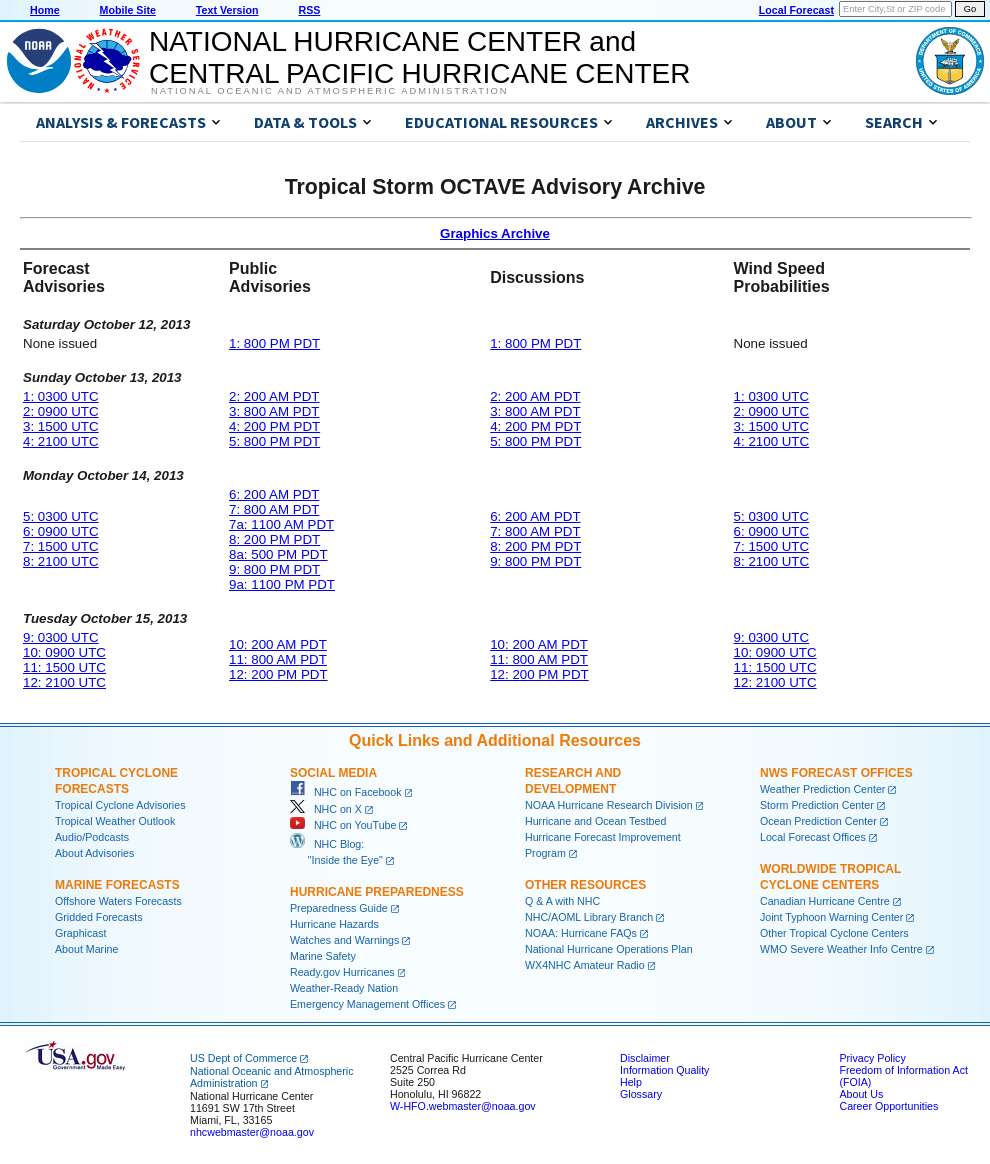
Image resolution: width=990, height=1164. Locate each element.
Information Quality (664, 1070)
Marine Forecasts (117, 885)
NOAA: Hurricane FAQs (581, 933)
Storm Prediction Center (817, 805)
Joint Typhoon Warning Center (831, 917)
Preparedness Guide (339, 908)
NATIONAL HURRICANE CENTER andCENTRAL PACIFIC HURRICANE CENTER (419, 57)
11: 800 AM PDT (278, 659)
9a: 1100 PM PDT (282, 584)
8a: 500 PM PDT (278, 554)
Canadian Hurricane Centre (825, 901)
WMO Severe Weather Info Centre (841, 949)
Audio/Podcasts (92, 837)
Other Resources (585, 885)
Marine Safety (323, 956)
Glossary (641, 1094)
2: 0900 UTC (61, 411)
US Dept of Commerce (243, 1058)
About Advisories (94, 853)
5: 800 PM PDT (274, 441)
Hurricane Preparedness (377, 892)
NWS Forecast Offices (836, 773)
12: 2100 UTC (64, 682)
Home (45, 10)
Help (631, 1082)
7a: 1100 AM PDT (281, 524)
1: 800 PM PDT (274, 343)
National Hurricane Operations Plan (609, 949)
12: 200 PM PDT (278, 674)
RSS (309, 10)
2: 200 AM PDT (274, 396)
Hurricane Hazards (334, 924)
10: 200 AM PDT (278, 644)
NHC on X (326, 809)
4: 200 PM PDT (274, 426)
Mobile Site (128, 10)
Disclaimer (645, 1058)
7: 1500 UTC (61, 546)
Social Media (333, 773)
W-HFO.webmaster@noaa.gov (463, 1106)
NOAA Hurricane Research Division (609, 805)
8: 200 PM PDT (274, 539)
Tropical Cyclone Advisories (120, 805)
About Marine (86, 949)
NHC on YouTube (343, 825)
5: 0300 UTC (61, 516)
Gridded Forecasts (99, 917)
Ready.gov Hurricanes (342, 972)
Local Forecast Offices (813, 837)
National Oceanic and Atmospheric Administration (329, 91)
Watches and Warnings (344, 940)
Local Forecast (796, 10)
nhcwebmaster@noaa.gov (252, 1132)
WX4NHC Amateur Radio (585, 965)
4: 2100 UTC (61, 441)
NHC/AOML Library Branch (589, 917)
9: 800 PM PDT (274, 569)
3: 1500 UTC (61, 426)
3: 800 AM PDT (274, 411)
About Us (861, 1094)
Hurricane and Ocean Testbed (595, 821)
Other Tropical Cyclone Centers (834, 933)
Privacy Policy (872, 1058)
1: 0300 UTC (61, 396)
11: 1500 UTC (64, 667)
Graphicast (81, 933)
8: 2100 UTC (61, 561)
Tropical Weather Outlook (115, 821)
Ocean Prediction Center (818, 821)
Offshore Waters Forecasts (118, 901)
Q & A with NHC (562, 901)
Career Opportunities (888, 1106)
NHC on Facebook (346, 792)
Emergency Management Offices (367, 1004)
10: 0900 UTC (64, 652)
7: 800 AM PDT (274, 509)
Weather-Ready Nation (344, 988)
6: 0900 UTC (61, 531)
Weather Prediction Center (822, 789)
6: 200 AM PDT (274, 494)
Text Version (227, 10)
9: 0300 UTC (61, 637)
